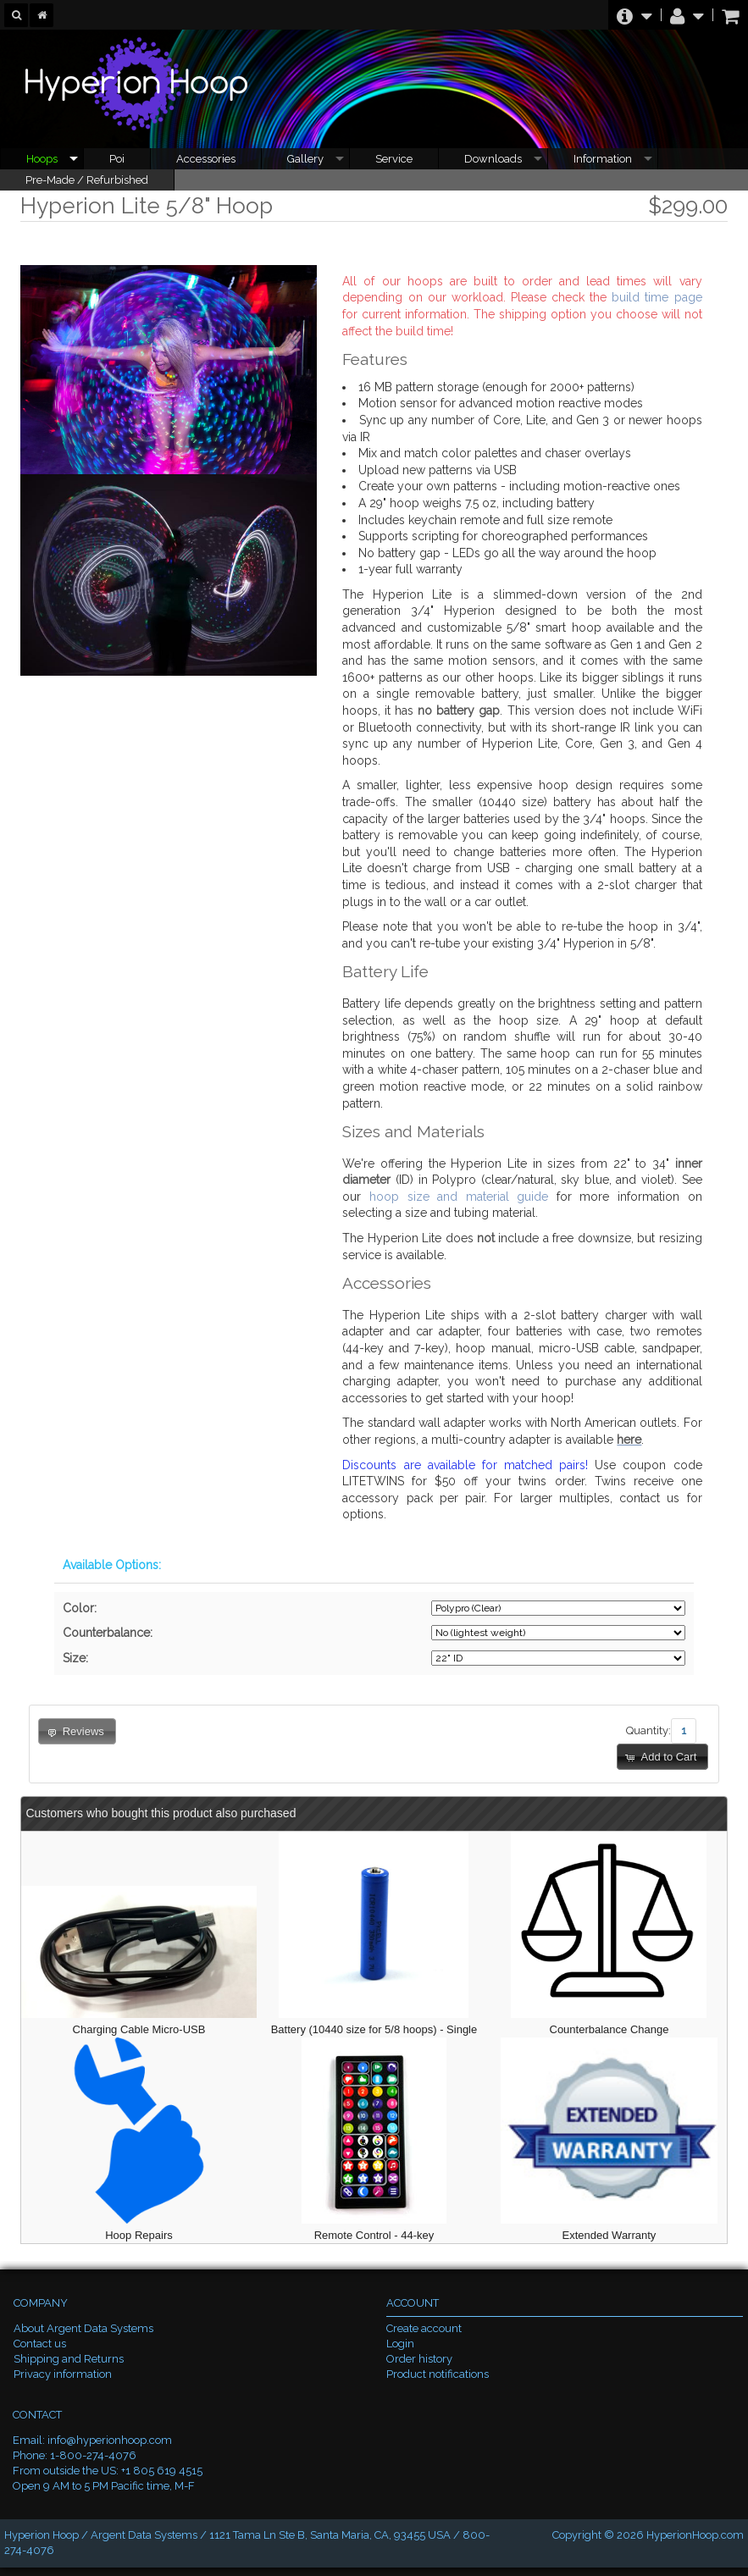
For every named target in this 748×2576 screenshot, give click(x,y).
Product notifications (437, 2374)
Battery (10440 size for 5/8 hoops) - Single (374, 2029)
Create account (424, 2328)
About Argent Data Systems (83, 2328)
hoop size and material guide (458, 1196)
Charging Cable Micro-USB (139, 2029)
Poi (117, 158)
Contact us (40, 2343)
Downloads (493, 158)
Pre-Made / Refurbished (86, 180)
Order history (419, 2358)
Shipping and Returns (69, 2358)
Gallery (305, 158)
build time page (656, 297)
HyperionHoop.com (695, 2535)
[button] (662, 1757)
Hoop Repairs (139, 2235)
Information (602, 158)
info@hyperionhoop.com (109, 2440)
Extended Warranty (609, 2235)
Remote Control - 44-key (374, 2235)
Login (400, 2343)
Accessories (205, 158)
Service (394, 158)
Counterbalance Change (609, 2029)
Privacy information (63, 2374)
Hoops (42, 158)
